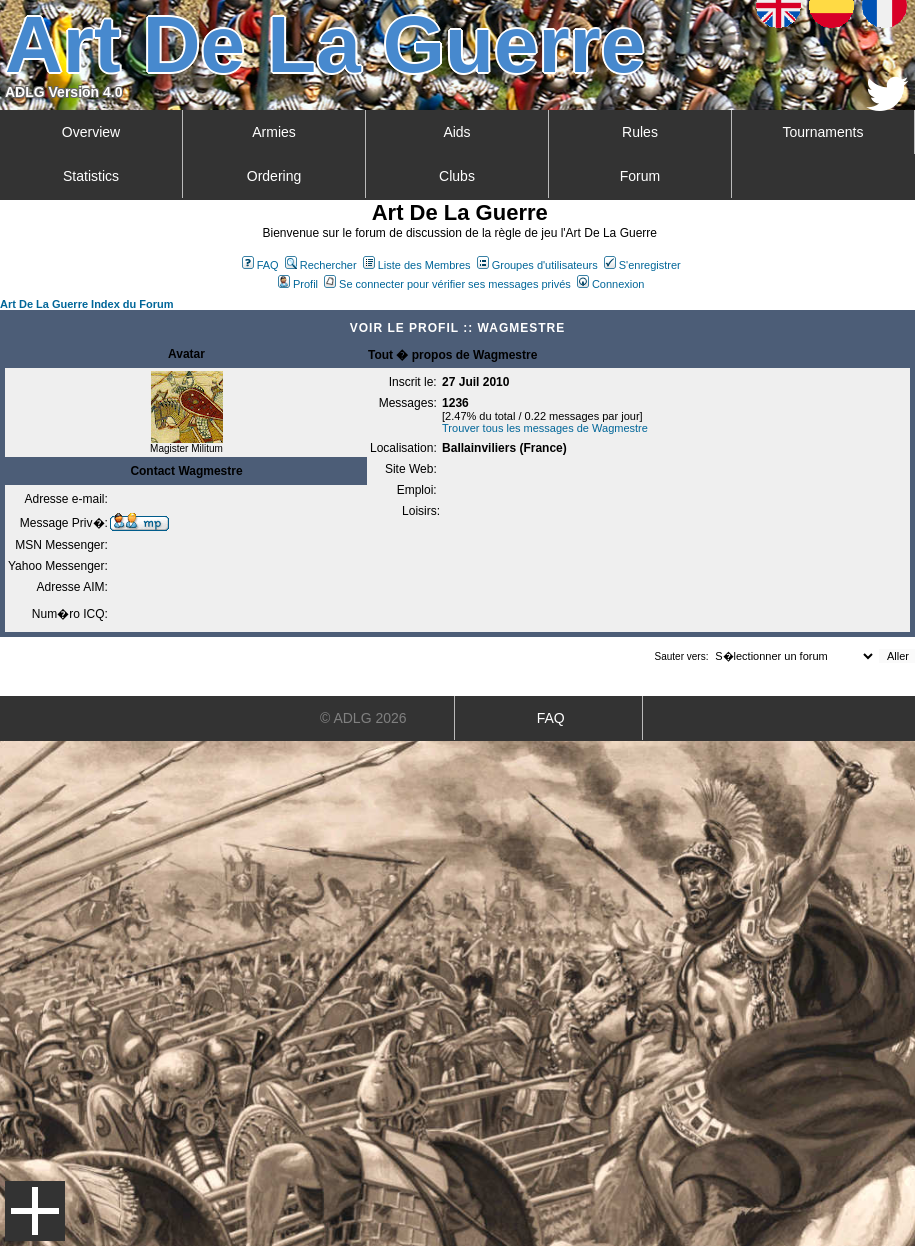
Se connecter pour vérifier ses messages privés (447, 284)
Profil (298, 284)
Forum (640, 176)
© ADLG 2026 (363, 718)
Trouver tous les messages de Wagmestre (545, 428)
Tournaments (823, 132)
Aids (456, 132)
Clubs (457, 176)
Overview (91, 132)
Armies (274, 132)
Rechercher (321, 265)
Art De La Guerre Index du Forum (87, 304)
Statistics (91, 176)
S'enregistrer (642, 265)
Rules (640, 132)
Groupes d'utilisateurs (537, 265)
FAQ (260, 265)
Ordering (274, 176)
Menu (35, 1211)
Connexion (611, 284)
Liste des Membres (417, 265)
